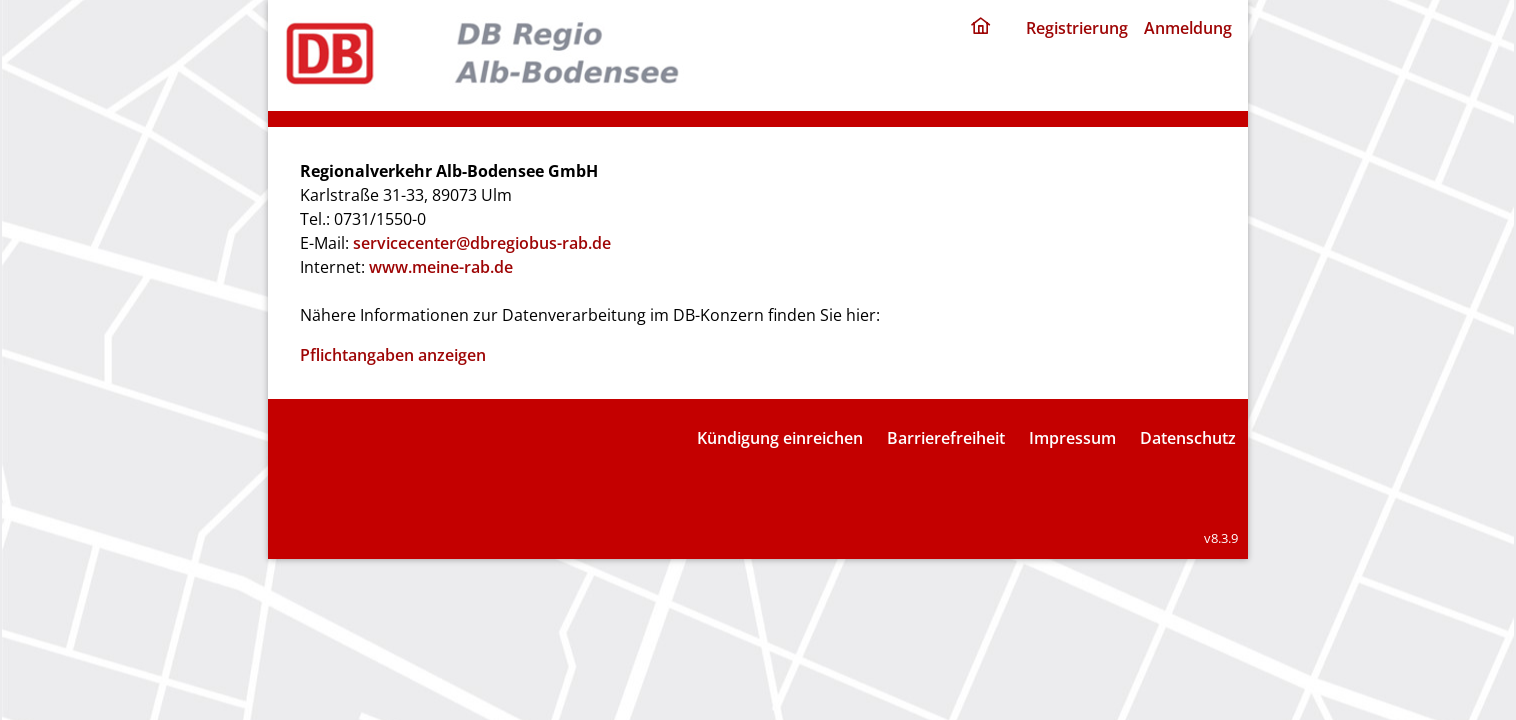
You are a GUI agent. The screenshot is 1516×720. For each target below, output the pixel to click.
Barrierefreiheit (946, 438)
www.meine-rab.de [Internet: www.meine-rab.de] (441, 267)
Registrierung (1077, 28)
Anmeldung (1188, 28)
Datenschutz (1188, 438)
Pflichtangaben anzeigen (393, 355)
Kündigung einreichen (780, 438)
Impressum (1072, 438)
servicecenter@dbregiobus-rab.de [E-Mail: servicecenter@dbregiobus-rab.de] (482, 243)
